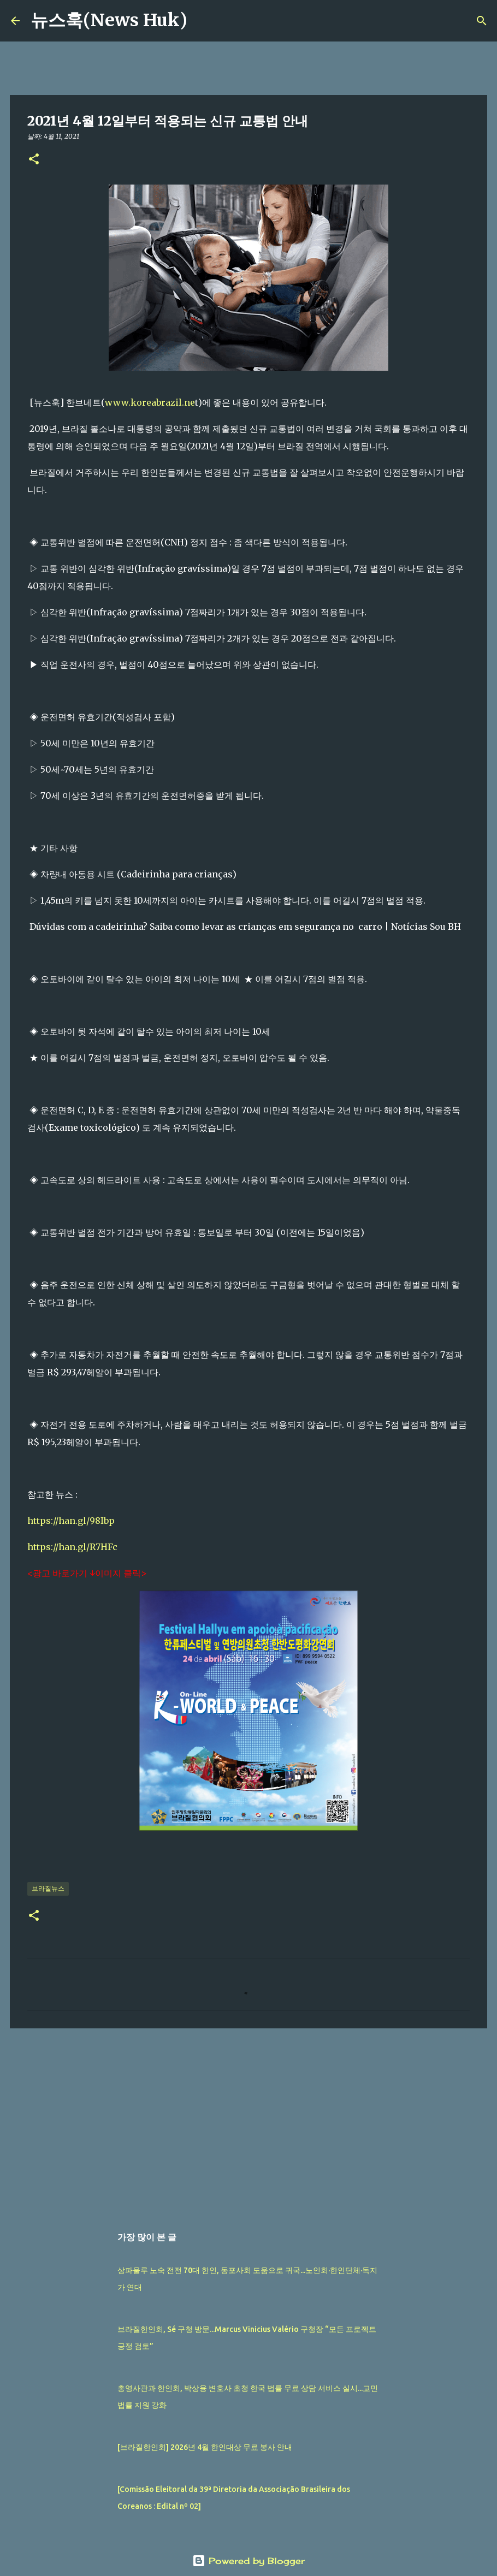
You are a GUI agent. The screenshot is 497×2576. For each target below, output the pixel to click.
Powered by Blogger (248, 2560)
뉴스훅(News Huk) (109, 20)
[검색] (202, 21)
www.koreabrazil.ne (150, 402)
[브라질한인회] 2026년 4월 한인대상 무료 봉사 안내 (204, 2447)
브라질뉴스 (48, 1888)
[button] (33, 159)
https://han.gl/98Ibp (71, 1520)
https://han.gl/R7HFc (72, 1546)
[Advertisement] (248, 2121)
